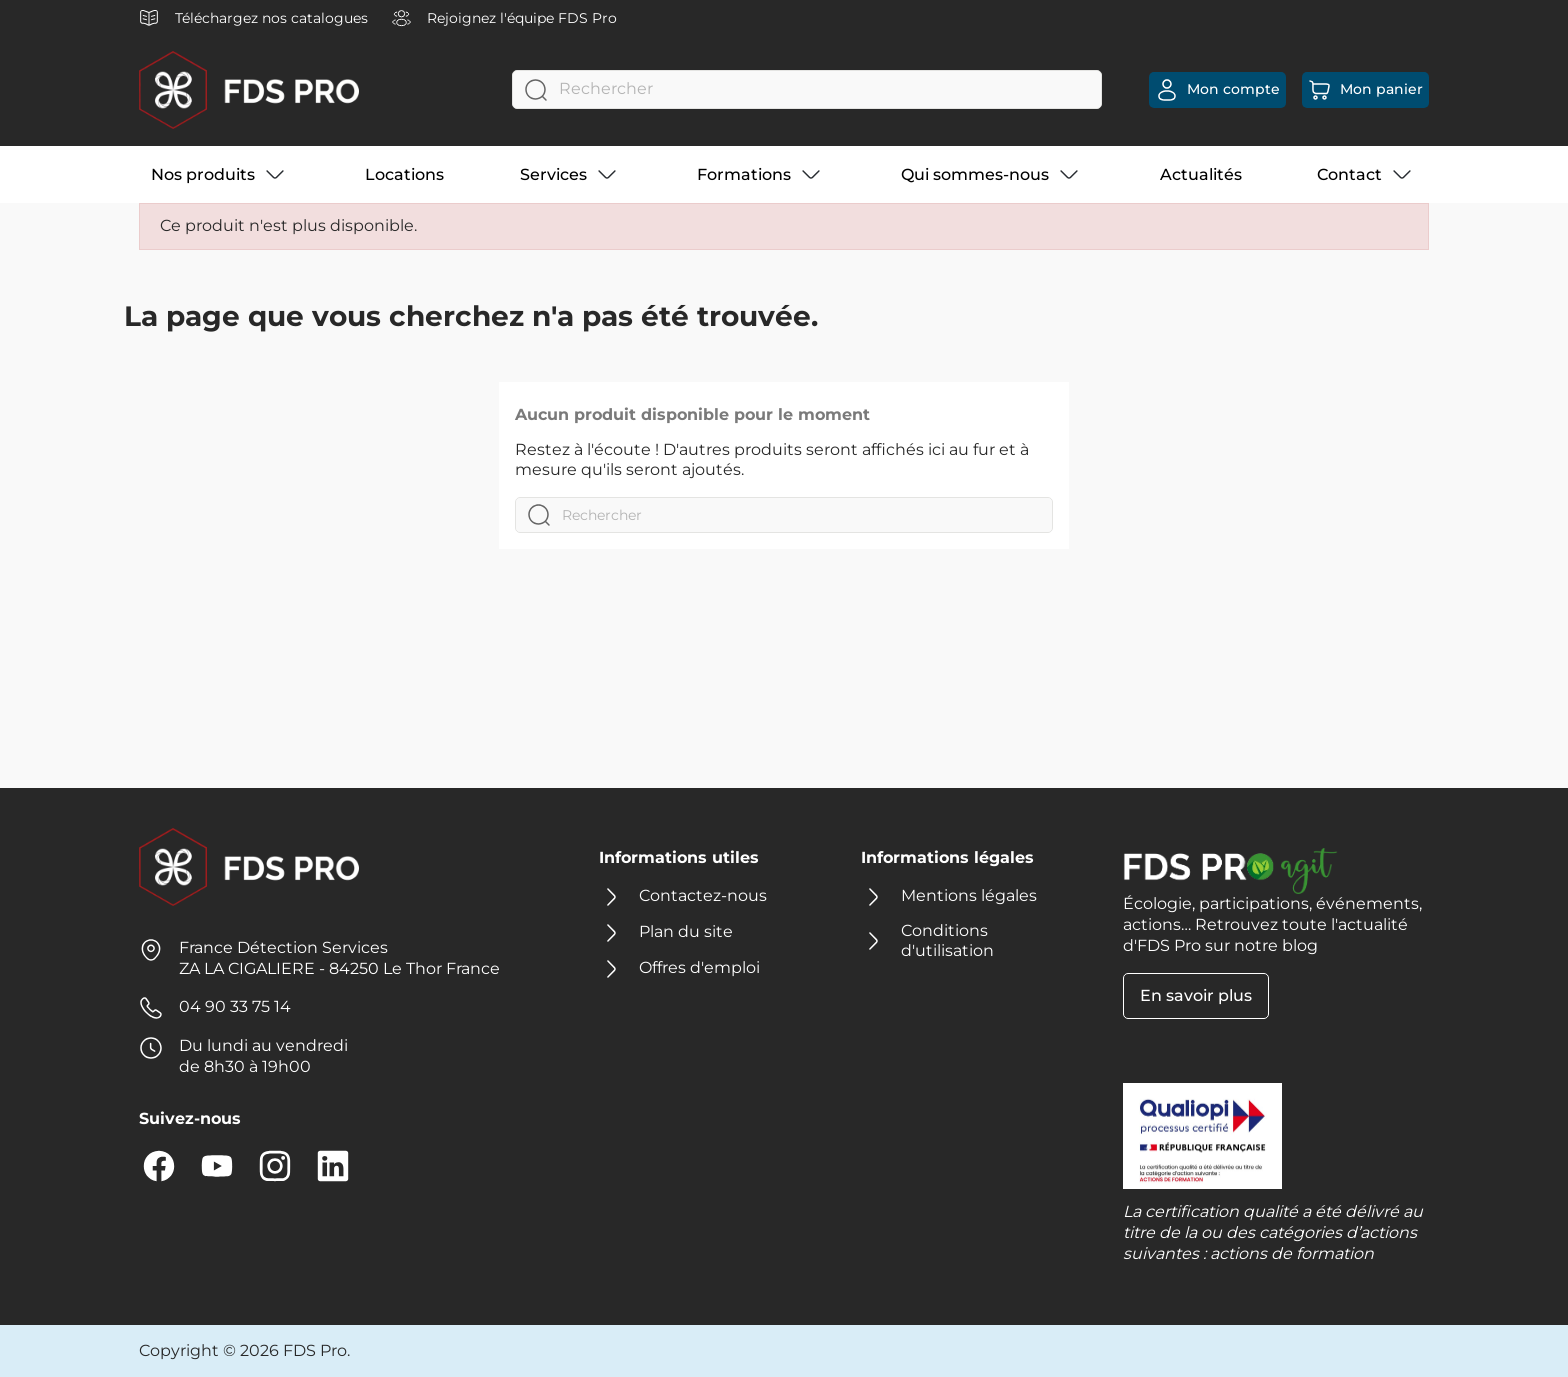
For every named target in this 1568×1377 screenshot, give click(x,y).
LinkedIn (333, 1166)
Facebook (159, 1166)
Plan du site (686, 931)
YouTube (217, 1166)
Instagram (275, 1166)
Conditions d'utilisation (947, 941)
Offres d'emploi (699, 967)
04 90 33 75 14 (235, 1006)
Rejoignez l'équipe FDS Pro (504, 18)
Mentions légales (969, 895)
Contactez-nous (703, 895)
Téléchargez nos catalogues (253, 18)
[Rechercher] (807, 89)
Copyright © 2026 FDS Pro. (244, 1350)
